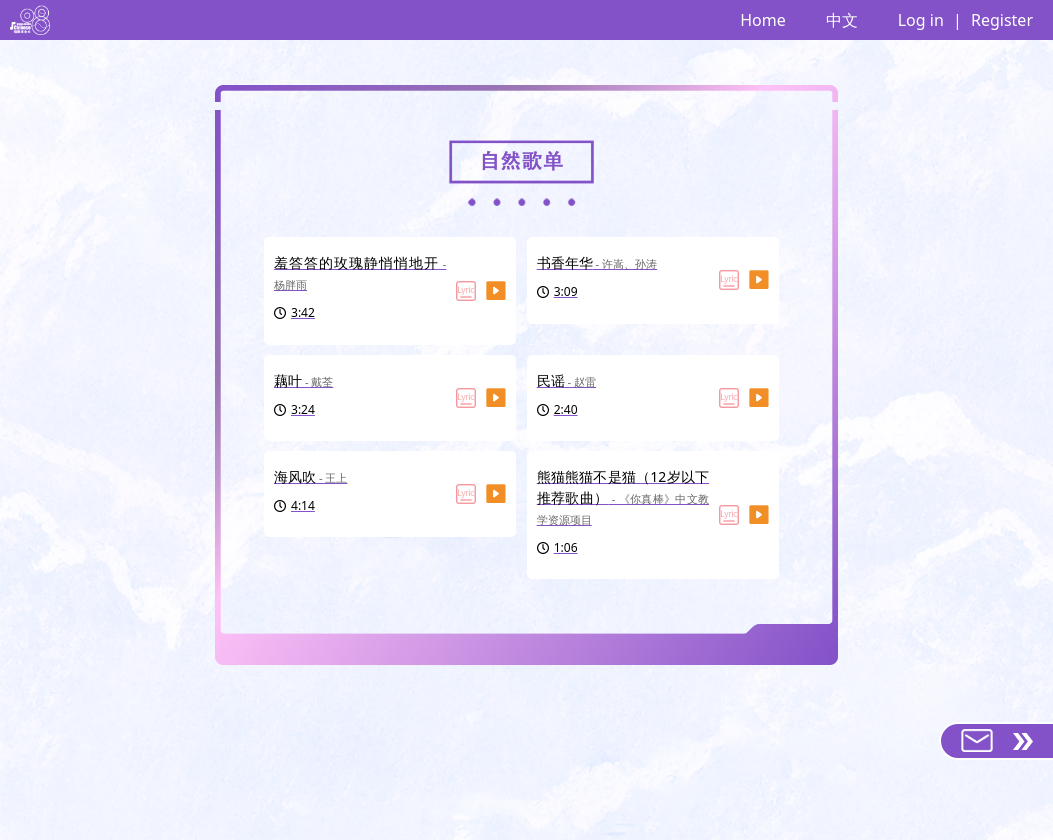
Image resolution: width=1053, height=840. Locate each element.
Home (763, 20)
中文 (842, 20)
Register (1002, 20)
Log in (921, 20)
